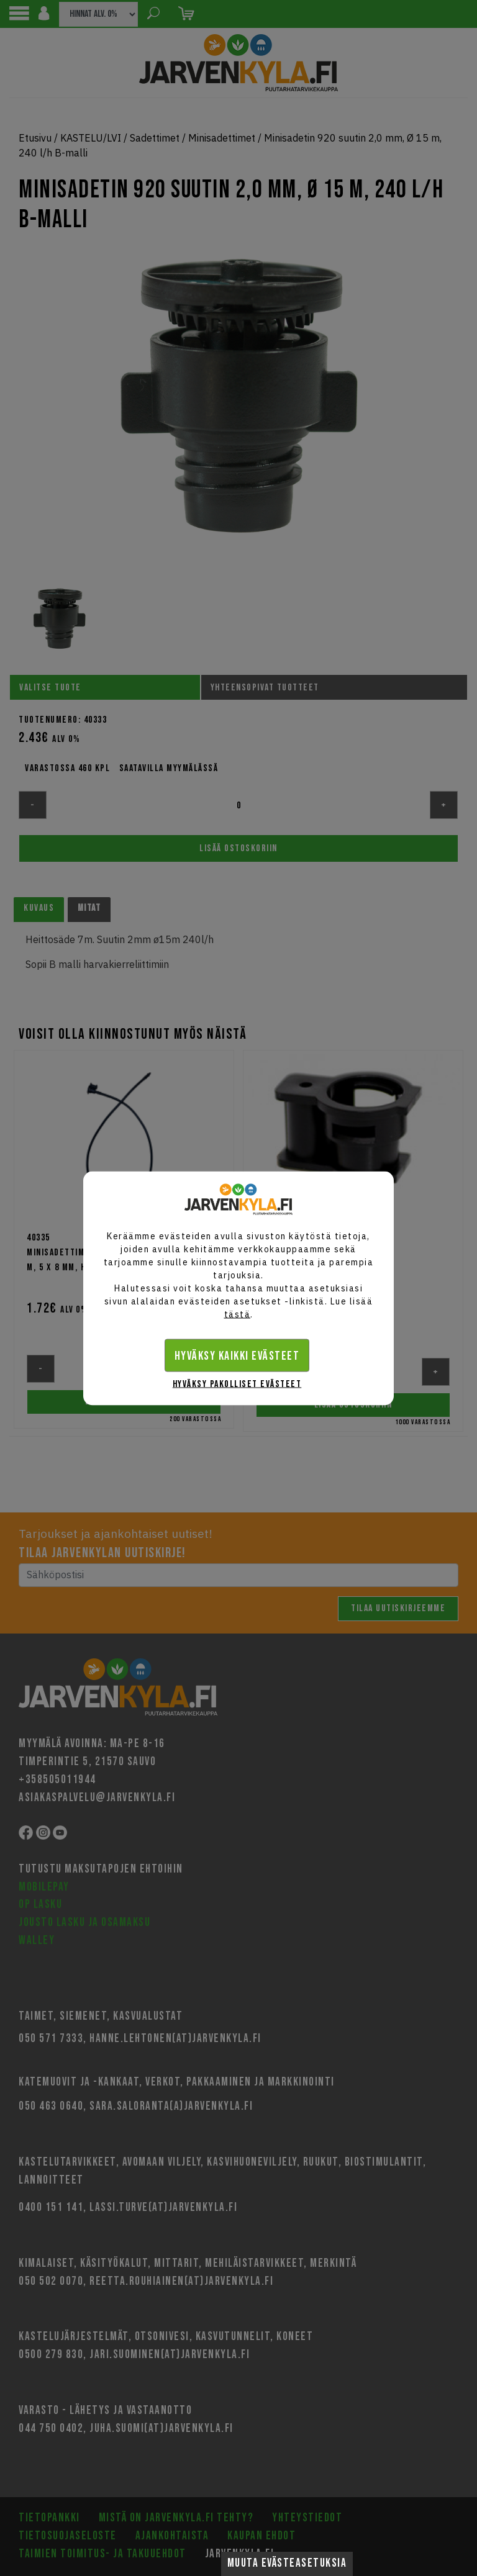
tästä (237, 1313)
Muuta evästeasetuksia (287, 2563)
